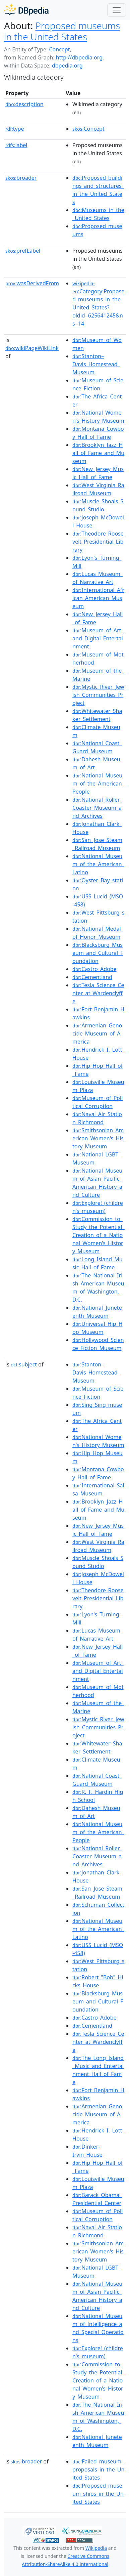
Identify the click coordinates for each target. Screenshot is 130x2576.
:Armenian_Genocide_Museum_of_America (97, 1033)
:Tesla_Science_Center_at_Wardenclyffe (98, 993)
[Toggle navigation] (116, 10)
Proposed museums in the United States (62, 31)
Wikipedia (96, 2548)
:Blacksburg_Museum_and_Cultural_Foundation (97, 953)
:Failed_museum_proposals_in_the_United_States (98, 2469)
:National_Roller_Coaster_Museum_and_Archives (97, 807)
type (14, 128)
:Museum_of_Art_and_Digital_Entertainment (97, 638)
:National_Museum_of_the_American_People (98, 783)
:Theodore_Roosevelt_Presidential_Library (98, 541)
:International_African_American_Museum (98, 598)
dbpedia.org (67, 65)
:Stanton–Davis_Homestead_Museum (96, 364)
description (24, 104)
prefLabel (22, 250)
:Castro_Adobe (94, 969)
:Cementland (92, 977)
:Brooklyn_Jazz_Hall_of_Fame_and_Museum (98, 453)
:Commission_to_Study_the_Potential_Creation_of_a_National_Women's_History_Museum (98, 1235)
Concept (59, 49)
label (16, 145)
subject (24, 1364)
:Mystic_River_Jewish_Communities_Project (98, 695)
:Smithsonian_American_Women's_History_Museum (98, 1138)
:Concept (88, 128)
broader (21, 177)
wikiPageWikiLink (32, 348)
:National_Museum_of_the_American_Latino (98, 864)
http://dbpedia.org (79, 57)
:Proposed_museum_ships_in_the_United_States (98, 2493)
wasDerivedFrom (32, 283)
